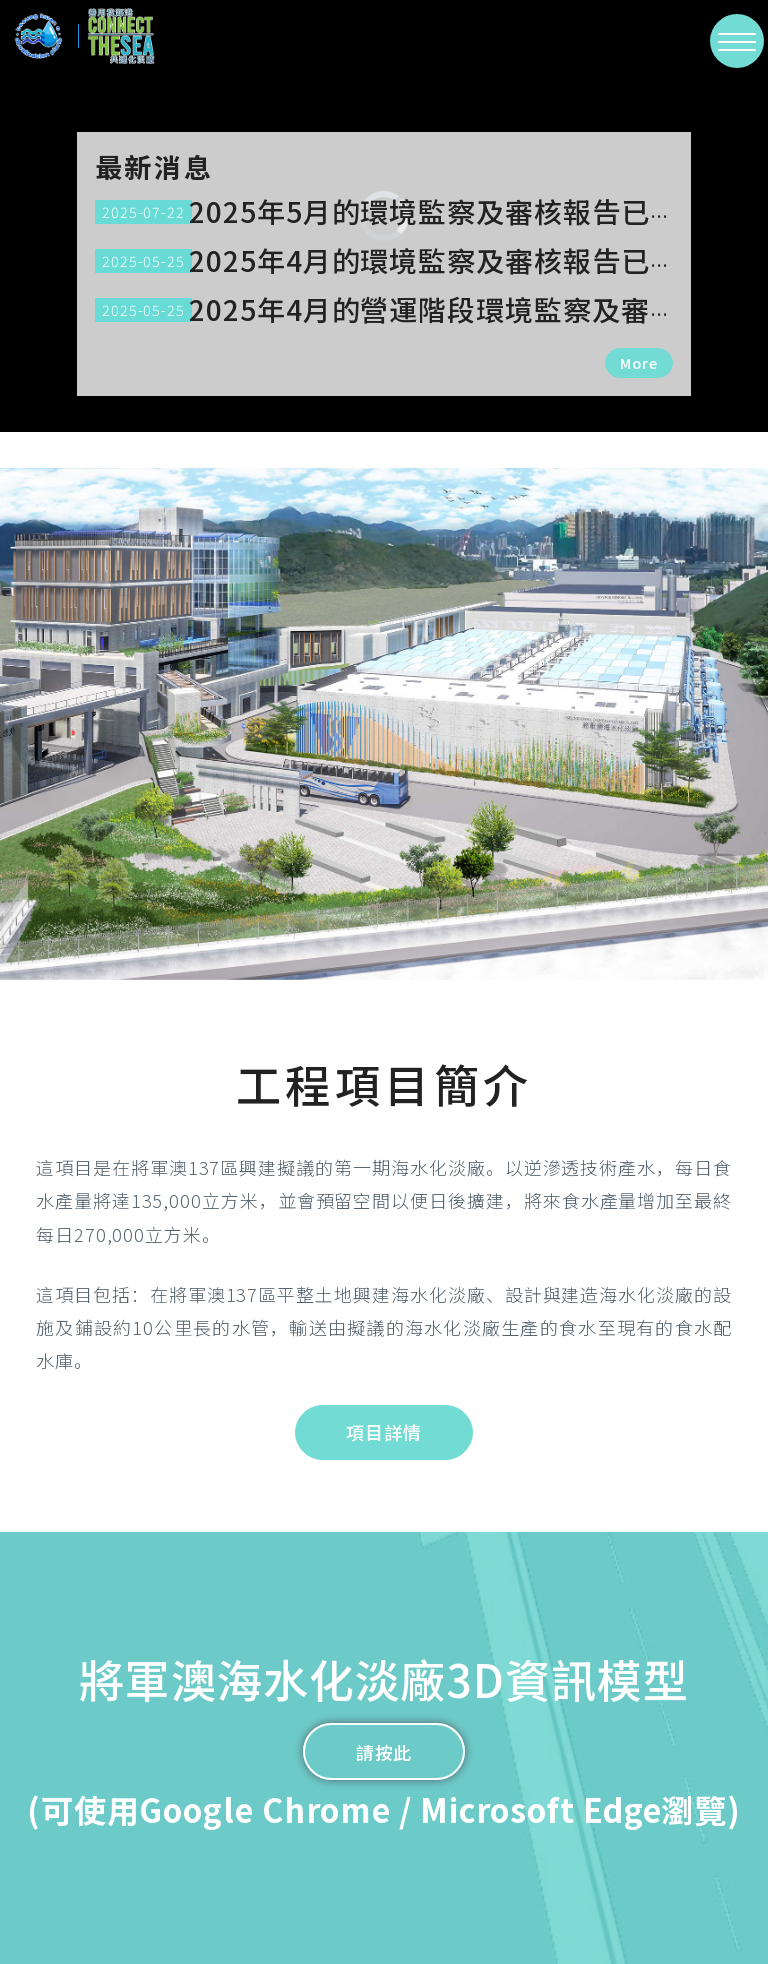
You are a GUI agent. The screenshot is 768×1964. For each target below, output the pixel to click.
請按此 (384, 1752)
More (639, 362)
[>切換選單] (737, 41)
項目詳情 (384, 1432)
